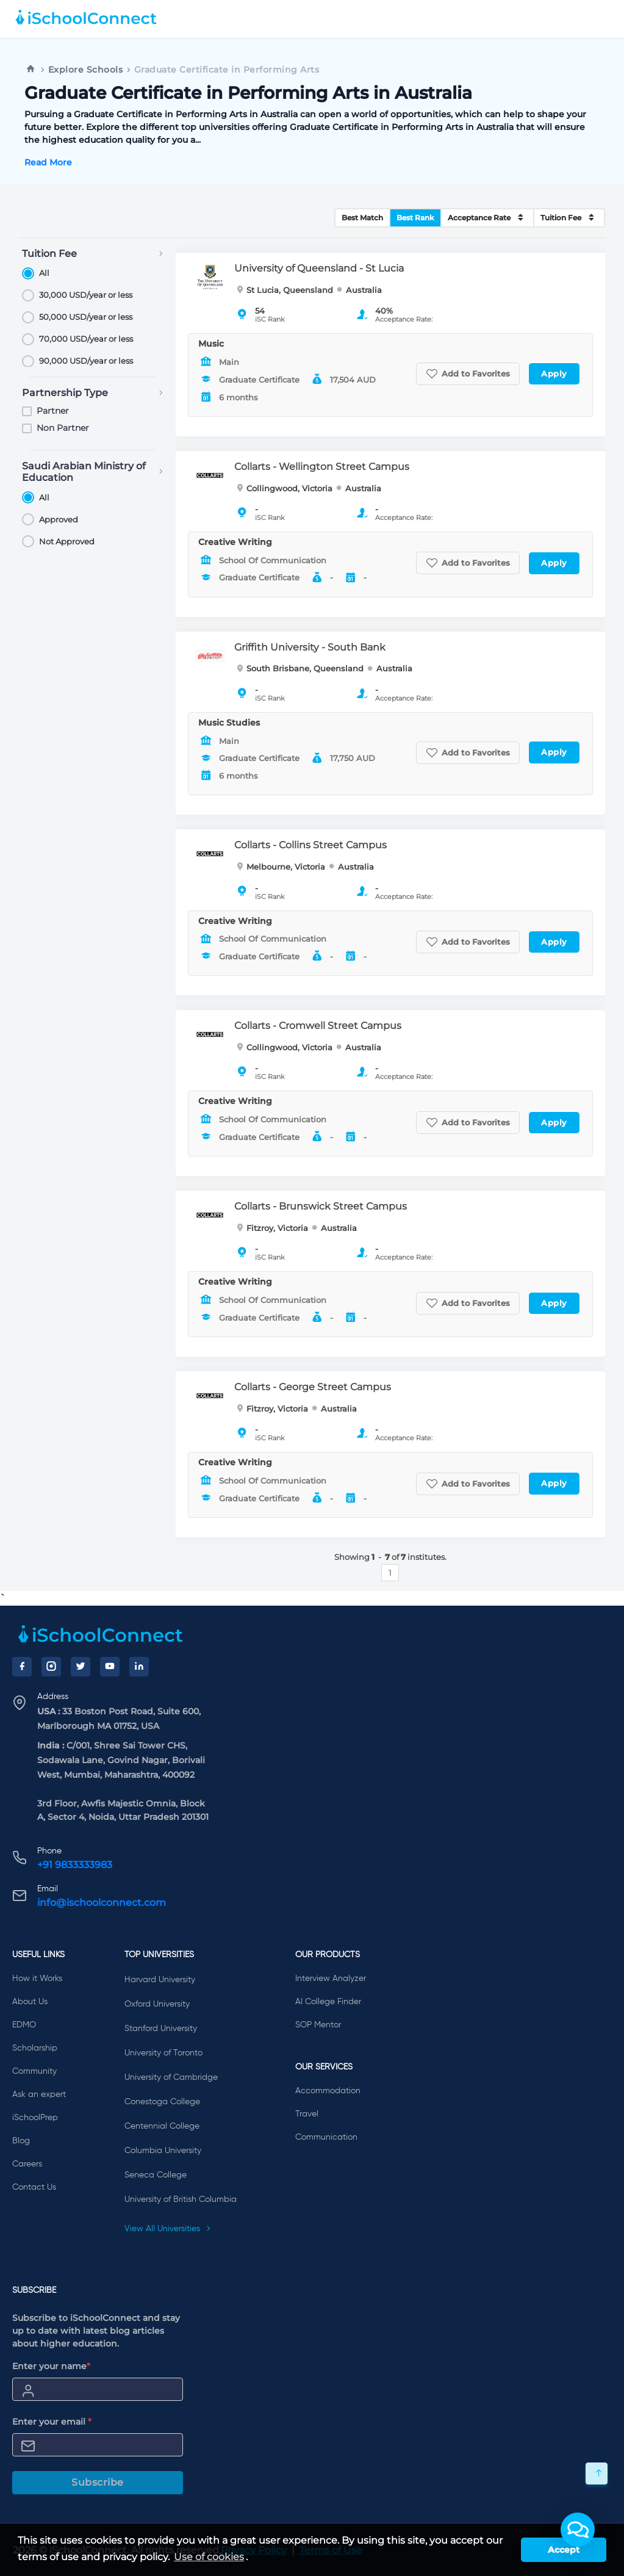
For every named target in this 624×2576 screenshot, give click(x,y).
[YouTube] (110, 1666)
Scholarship (34, 2048)
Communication (326, 2137)
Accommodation (327, 2091)
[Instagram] (51, 1666)
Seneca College (155, 2175)
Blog (21, 2141)
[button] (578, 2530)
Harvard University (159, 1979)
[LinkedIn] (139, 1666)
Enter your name (51, 2366)
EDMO (24, 2025)
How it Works (37, 1978)
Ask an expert (39, 2094)
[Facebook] (22, 1666)
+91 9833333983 (74, 1865)
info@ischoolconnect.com (101, 1902)
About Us (30, 2001)
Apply (554, 373)
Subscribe (97, 2482)
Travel (306, 2114)
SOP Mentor (318, 2025)
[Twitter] (80, 1666)
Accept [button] (563, 2549)
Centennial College (161, 2126)
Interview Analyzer (330, 1978)
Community (34, 2071)
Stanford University (160, 2028)
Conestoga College (162, 2102)
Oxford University (157, 2004)
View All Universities (167, 2228)
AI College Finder (328, 2001)
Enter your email (51, 2421)
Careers (27, 2164)
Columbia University (162, 2150)
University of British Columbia (180, 2199)
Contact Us (34, 2187)
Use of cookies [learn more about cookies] (209, 2557)
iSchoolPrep (35, 2117)
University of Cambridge (171, 2077)
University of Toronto (163, 2053)
